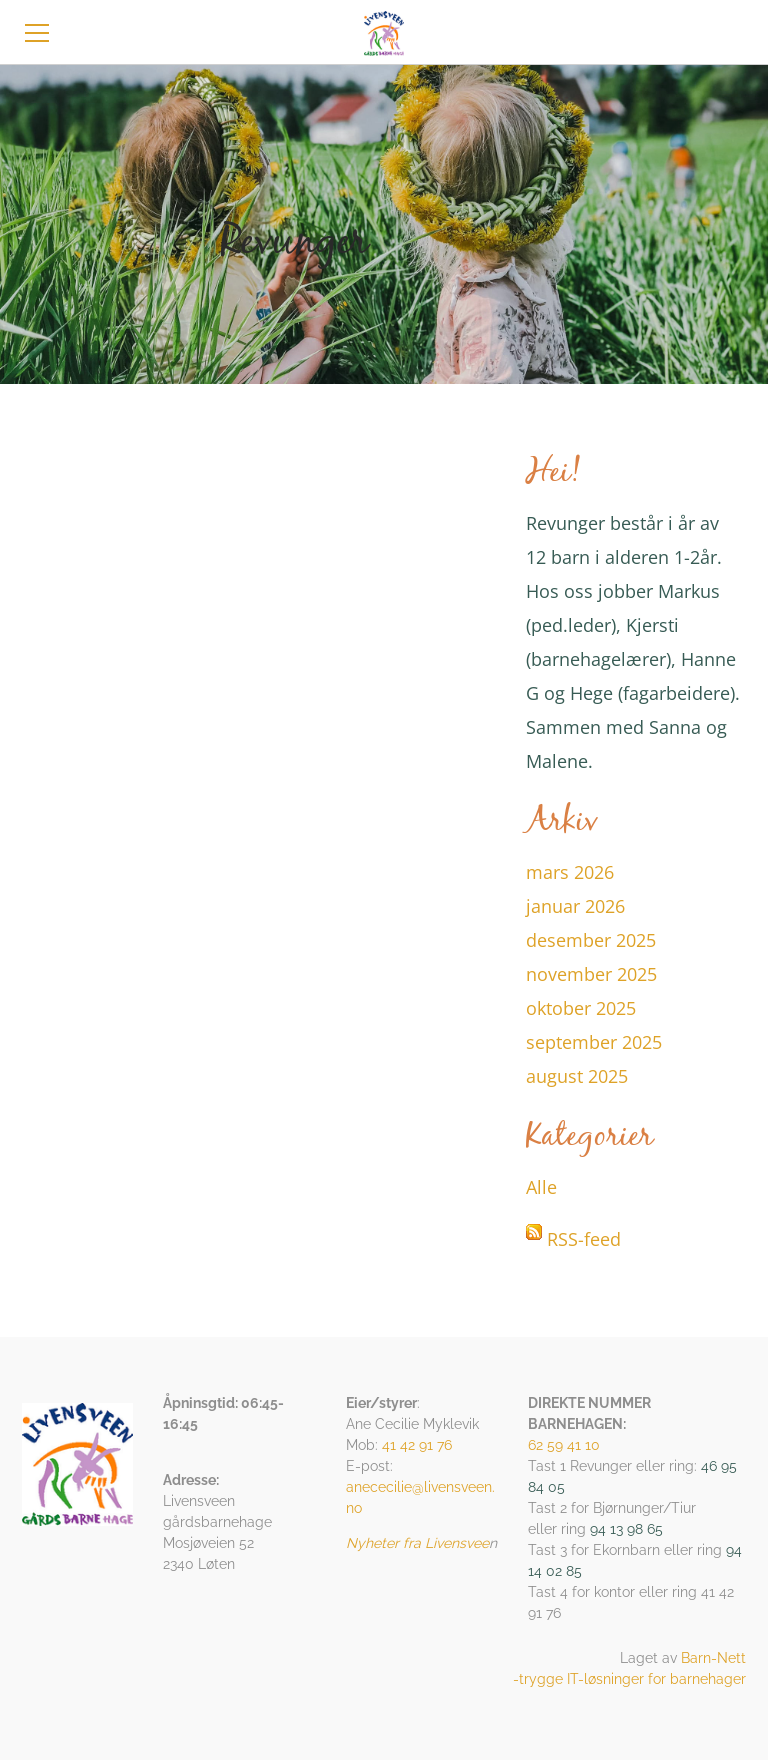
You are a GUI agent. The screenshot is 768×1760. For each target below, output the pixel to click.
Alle (541, 1187)
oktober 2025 (581, 1008)
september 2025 (594, 1042)
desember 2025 (591, 940)
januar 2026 (575, 906)
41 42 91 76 (417, 1445)
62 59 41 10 (564, 1445)
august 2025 (577, 1076)
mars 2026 (570, 872)
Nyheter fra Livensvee (417, 1543)
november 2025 (591, 974)
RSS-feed (584, 1239)
